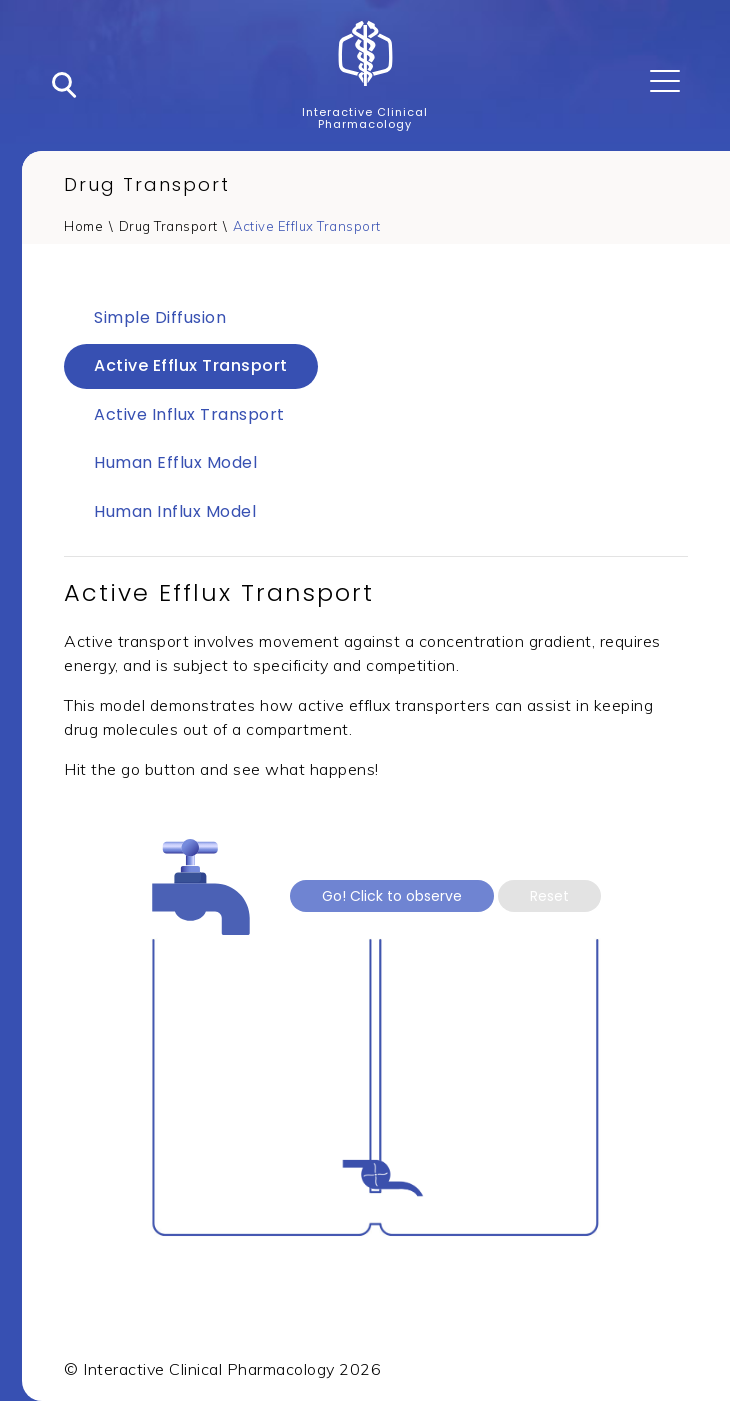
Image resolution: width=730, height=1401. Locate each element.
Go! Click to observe (392, 896)
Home (83, 226)
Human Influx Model (175, 511)
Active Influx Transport (189, 414)
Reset (549, 896)
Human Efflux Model (175, 462)
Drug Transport (168, 226)
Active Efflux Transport (307, 226)
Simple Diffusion (160, 317)
